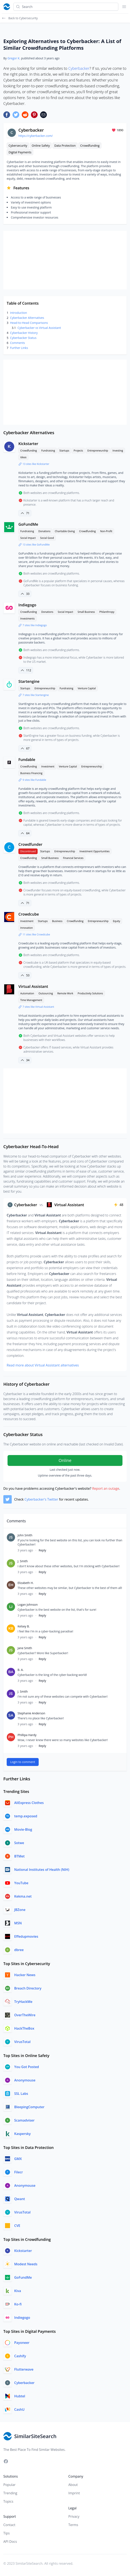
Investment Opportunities (94, 851)
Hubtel (19, 2396)
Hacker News (24, 1975)
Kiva (17, 2291)
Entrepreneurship (97, 450)
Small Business (86, 612)
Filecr (18, 2172)
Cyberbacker (78, 68)
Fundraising (48, 450)
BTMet (19, 1856)
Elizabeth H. (26, 1583)
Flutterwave (23, 2369)
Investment (47, 766)
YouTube (21, 1883)
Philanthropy (106, 612)
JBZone (19, 1909)
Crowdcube (28, 914)
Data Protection (65, 146)
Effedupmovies (26, 1936)
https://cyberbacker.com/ (35, 136)
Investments (27, 618)
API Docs (10, 2541)
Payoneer (21, 2342)
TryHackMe (23, 2001)
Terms (73, 2525)
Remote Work (65, 993)
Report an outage (105, 1488)
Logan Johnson (28, 1605)
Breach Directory (27, 1988)
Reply (42, 1550)
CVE (17, 2225)
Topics (8, 2501)
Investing (117, 450)
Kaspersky (22, 2133)
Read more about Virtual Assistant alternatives (43, 1365)
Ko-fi (18, 2304)
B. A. (21, 1670)
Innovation (26, 928)
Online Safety (41, 146)
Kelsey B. (24, 1626)
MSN (18, 1923)
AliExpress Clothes (29, 1802)
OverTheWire (24, 2015)
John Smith (25, 1535)
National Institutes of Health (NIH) (41, 1869)
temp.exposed (25, 1816)
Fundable (26, 759)
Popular (9, 2484)
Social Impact (28, 538)
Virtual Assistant (33, 986)
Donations (44, 531)
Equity (116, 921)
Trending (10, 2493)
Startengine (29, 681)
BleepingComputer (29, 2107)
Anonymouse (24, 2080)
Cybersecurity (18, 146)
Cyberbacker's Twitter (41, 1499)
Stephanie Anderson (31, 1713)
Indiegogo (27, 604)
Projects (78, 450)
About (73, 2484)
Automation (27, 993)
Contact (9, 2525)
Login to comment (22, 1762)
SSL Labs (21, 2093)
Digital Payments (20, 152)
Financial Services (73, 858)
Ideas (23, 457)
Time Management (31, 1000)
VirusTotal (22, 2041)
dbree (19, 1950)
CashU (19, 2409)
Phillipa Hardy (27, 1735)
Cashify (20, 2356)
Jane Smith (25, 1648)
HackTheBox (24, 2028)
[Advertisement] (65, 260)
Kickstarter (28, 443)
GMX (18, 2158)
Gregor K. (14, 58)
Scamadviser (24, 2120)
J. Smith (23, 1561)
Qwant (19, 2199)
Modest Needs (25, 2264)
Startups (64, 450)
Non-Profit (106, 531)
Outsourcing (45, 993)
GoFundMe (28, 524)
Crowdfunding (90, 146)
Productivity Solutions (90, 993)
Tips (6, 2533)
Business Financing (31, 773)
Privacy (73, 2516)
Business (57, 921)
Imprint (74, 2493)
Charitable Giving (65, 531)
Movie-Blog (23, 1829)
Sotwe (19, 1843)
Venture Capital (87, 688)
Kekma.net (23, 1896)
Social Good (47, 538)
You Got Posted (26, 2067)
